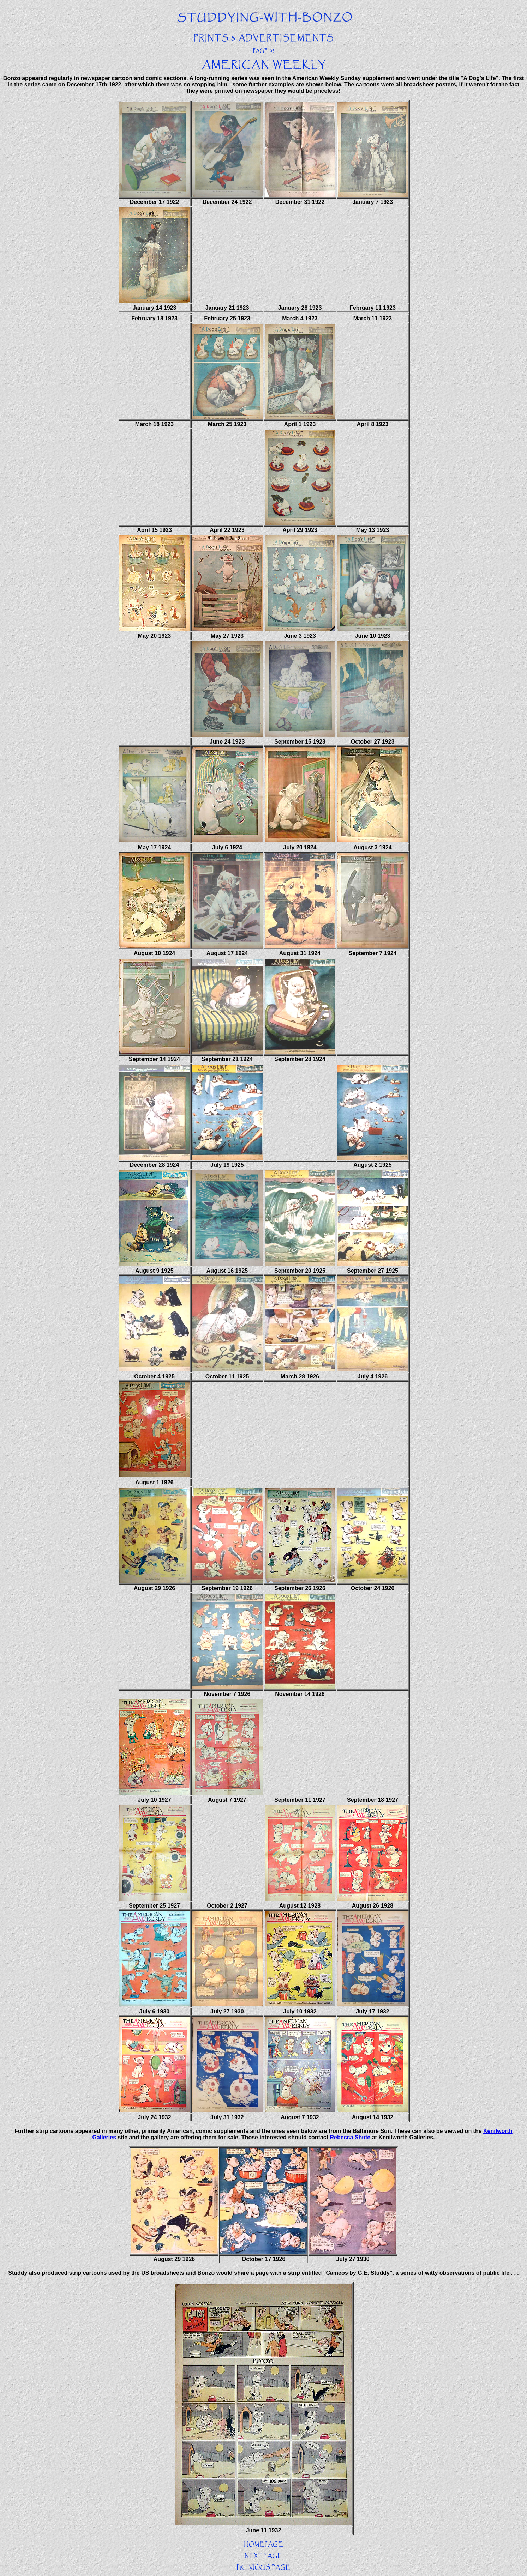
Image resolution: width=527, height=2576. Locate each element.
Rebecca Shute (350, 2137)
